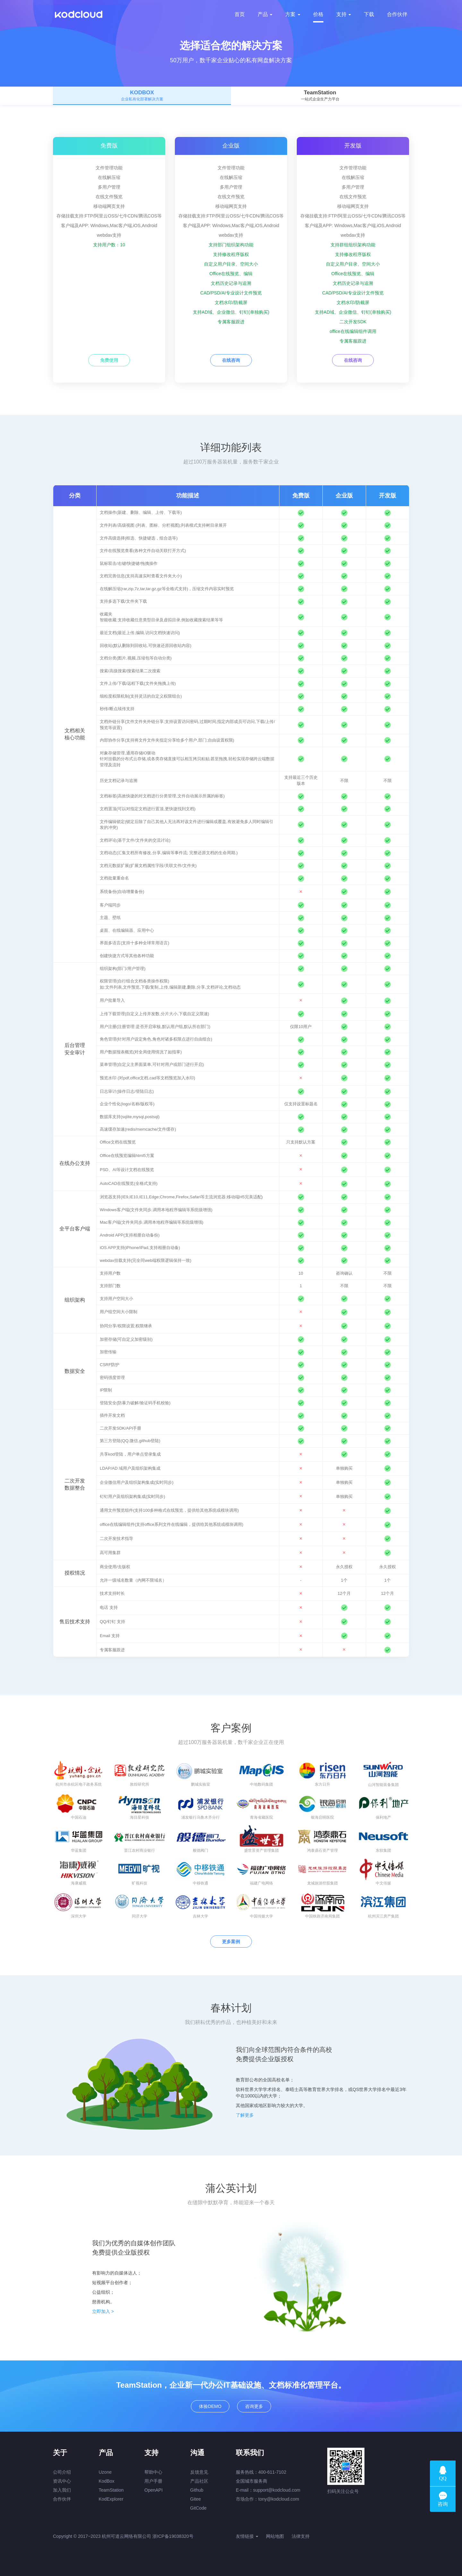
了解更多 (245, 2115)
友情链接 (247, 2536)
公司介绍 (62, 2472)
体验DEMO (210, 2406)
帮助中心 (153, 2472)
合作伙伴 (62, 2499)
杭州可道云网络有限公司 (126, 2536)
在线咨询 (231, 360)
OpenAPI (153, 2490)
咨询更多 (254, 2406)
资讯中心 (62, 2481)
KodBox (107, 2481)
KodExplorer (111, 2499)
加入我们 (62, 2490)
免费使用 (109, 360)
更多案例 (231, 1941)
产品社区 (199, 2481)
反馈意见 (199, 2472)
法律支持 (301, 2536)
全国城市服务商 (251, 2481)
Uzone (105, 2472)
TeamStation (111, 2490)
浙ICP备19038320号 (172, 2536)
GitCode (198, 2508)
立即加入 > (103, 2311)
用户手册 (153, 2481)
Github (196, 2490)
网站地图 (275, 2536)
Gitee (195, 2499)
